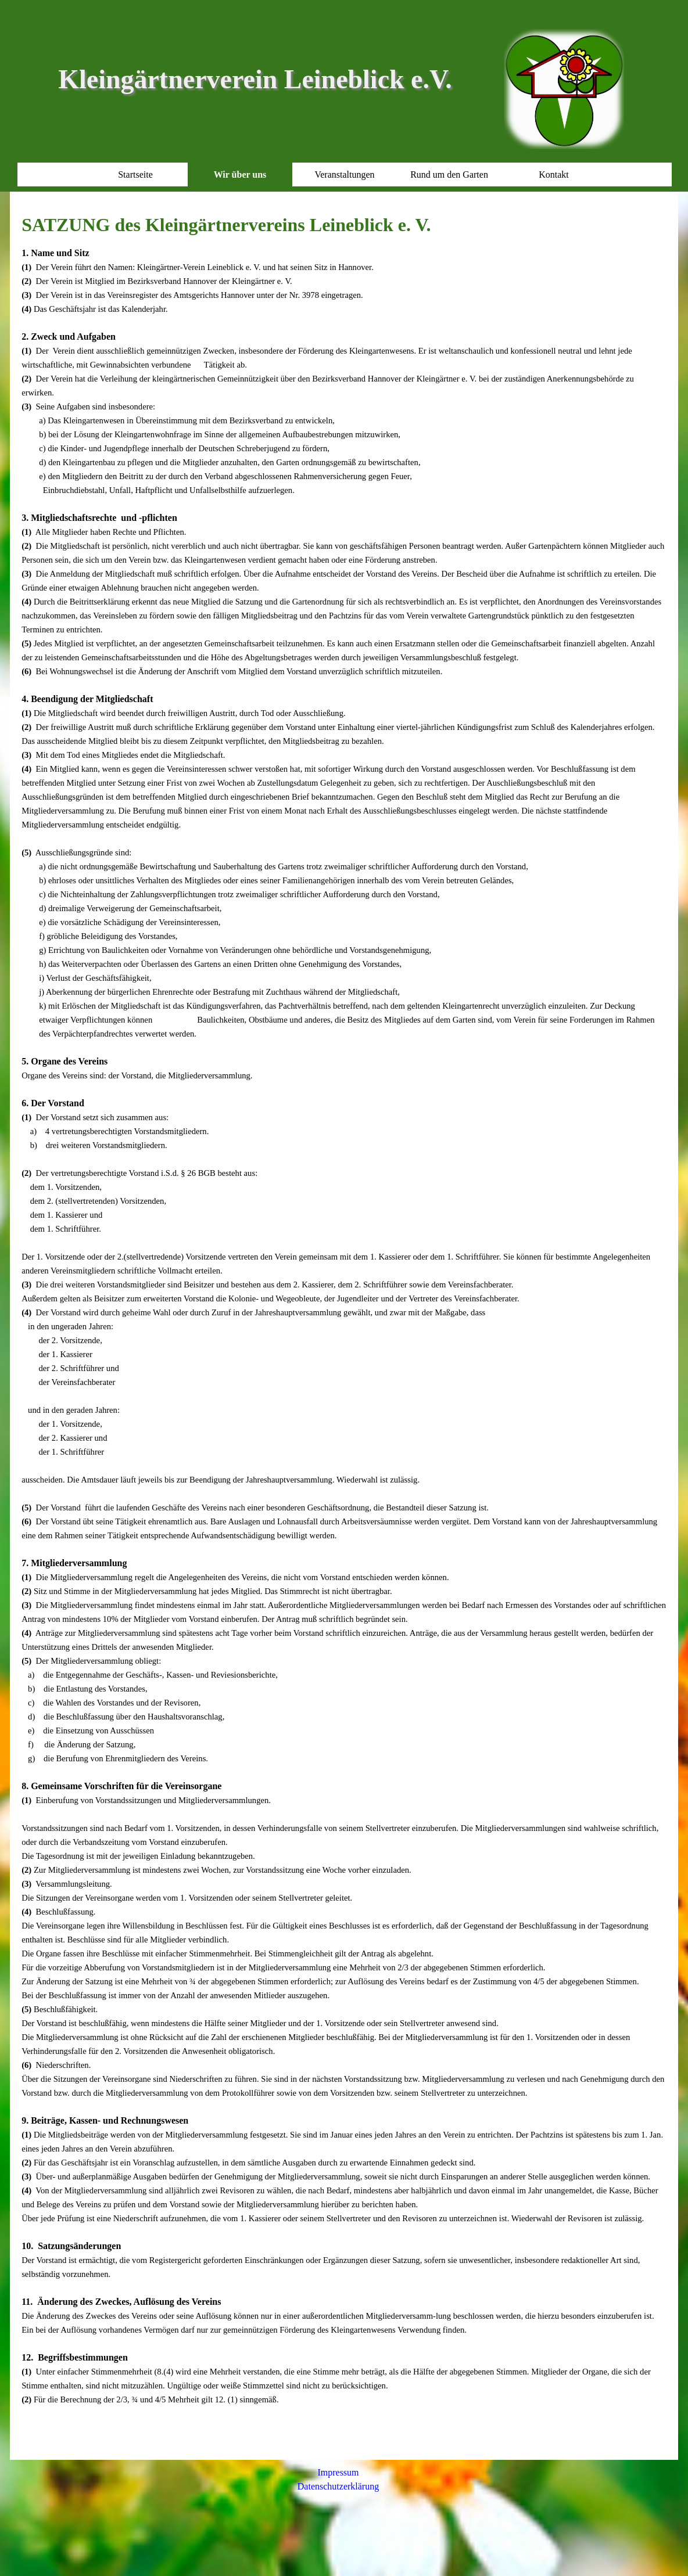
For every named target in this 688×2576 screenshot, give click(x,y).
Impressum (338, 2472)
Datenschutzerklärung (338, 2486)
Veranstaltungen (344, 174)
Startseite (135, 174)
